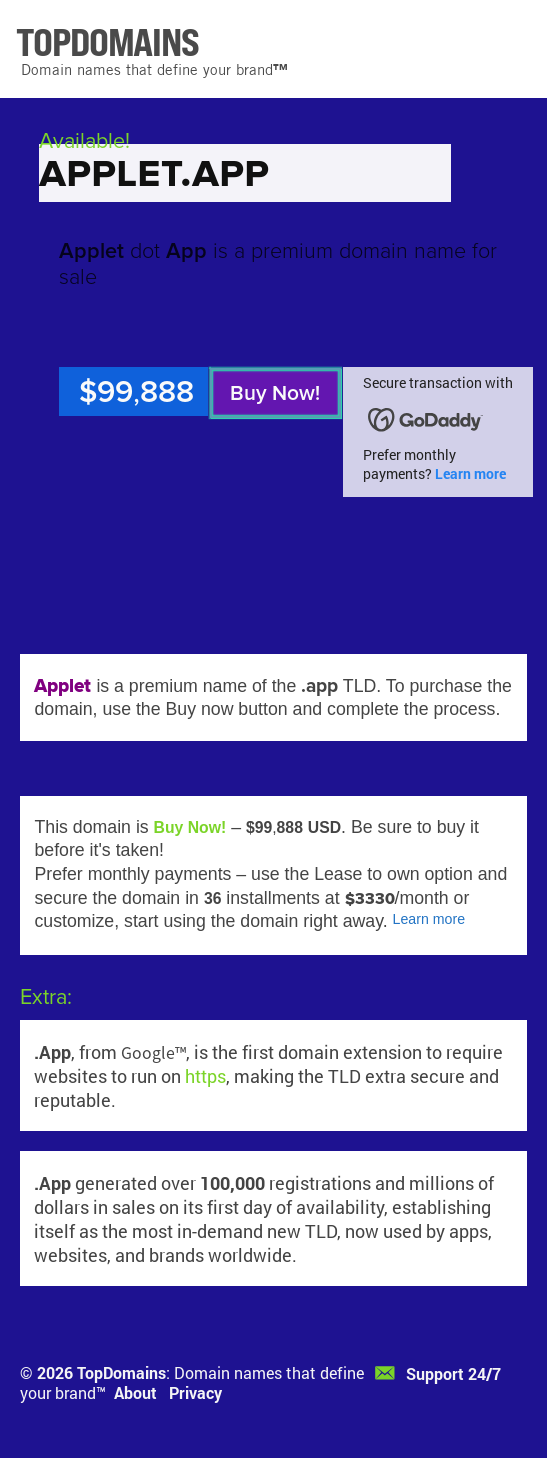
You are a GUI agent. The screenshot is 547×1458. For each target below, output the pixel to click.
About (135, 1392)
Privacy (195, 1392)
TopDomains (121, 1372)
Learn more (470, 473)
